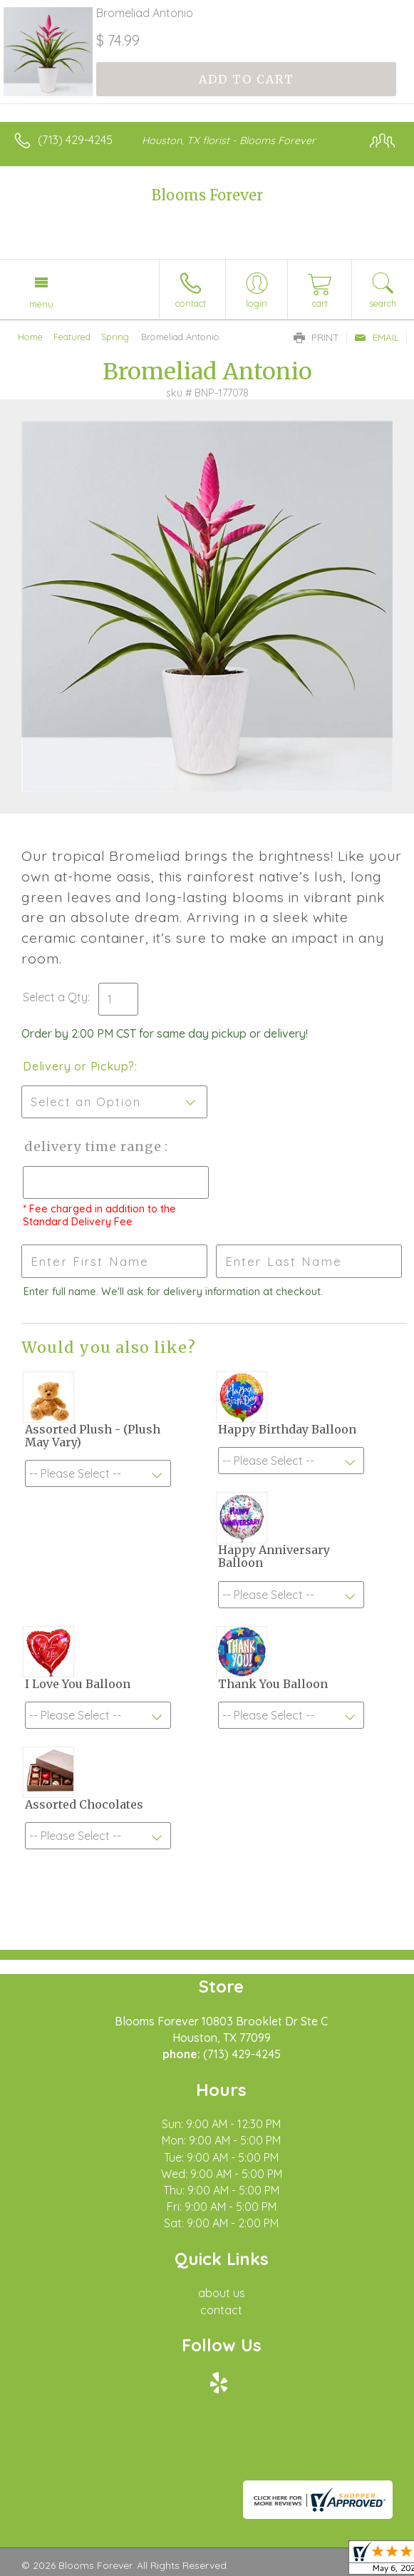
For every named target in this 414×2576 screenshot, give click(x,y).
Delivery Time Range (93, 1146)
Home (30, 336)
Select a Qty (55, 997)
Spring (115, 336)
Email (376, 337)
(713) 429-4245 (75, 140)
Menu (41, 304)
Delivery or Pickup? (79, 1066)
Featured (71, 336)
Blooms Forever (207, 195)
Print (316, 337)
